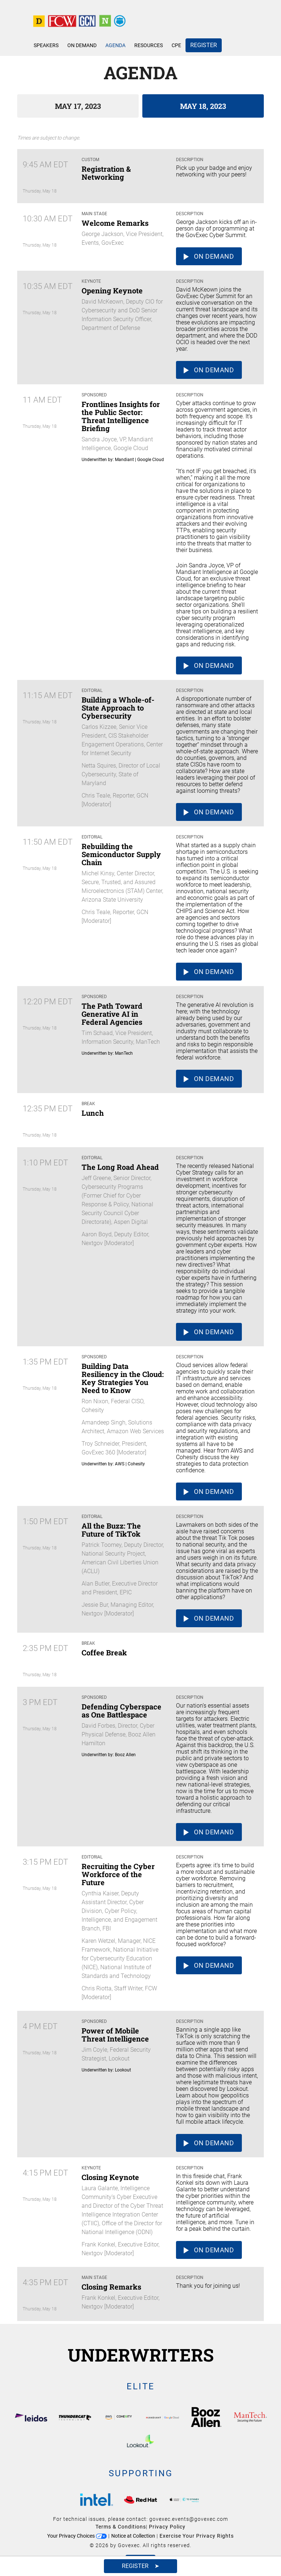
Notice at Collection (133, 2536)
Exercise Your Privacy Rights (197, 2536)
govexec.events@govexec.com (188, 2519)
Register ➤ (140, 2565)
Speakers (46, 45)
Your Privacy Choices (77, 2536)
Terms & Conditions (120, 2527)
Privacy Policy (167, 2527)
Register (203, 45)
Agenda (115, 45)
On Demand (82, 45)
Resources (148, 45)
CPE (176, 45)
